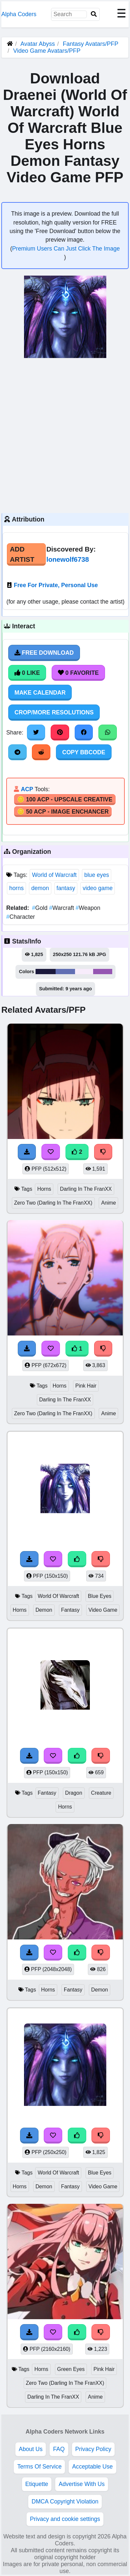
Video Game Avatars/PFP (46, 50)
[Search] (93, 14)
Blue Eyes (99, 1596)
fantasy (66, 888)
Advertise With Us (82, 2484)
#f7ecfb (84, 971)
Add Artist (22, 554)
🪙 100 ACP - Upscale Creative (65, 799)
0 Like (27, 673)
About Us (30, 2449)
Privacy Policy (93, 2449)
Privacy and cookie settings (65, 2519)
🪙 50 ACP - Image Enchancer (63, 811)
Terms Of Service (39, 2466)
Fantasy (70, 1610)
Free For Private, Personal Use (56, 585)
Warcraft (62, 908)
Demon (44, 1610)
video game (98, 888)
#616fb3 (65, 971)
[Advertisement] (65, 435)
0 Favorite (78, 673)
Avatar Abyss (37, 44)
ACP (27, 789)
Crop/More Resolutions (53, 712)
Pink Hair (85, 1386)
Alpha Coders (19, 14)
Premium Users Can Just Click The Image (66, 248)
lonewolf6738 (67, 559)
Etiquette (36, 2484)
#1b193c (46, 971)
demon (40, 888)
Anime (108, 1203)
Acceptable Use (92, 2466)
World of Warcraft (54, 875)
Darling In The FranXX (86, 1189)
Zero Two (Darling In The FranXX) (53, 1203)
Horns (44, 1189)
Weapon (88, 908)
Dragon (73, 1793)
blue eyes (96, 875)
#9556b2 (102, 971)
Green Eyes (71, 2369)
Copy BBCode (83, 752)
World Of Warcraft (58, 1596)
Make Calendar (39, 692)
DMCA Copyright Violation (65, 2501)
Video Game (103, 1610)
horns (16, 888)
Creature (101, 1793)
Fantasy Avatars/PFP (90, 44)
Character (20, 917)
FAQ (59, 2449)
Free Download (44, 652)
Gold (40, 908)
